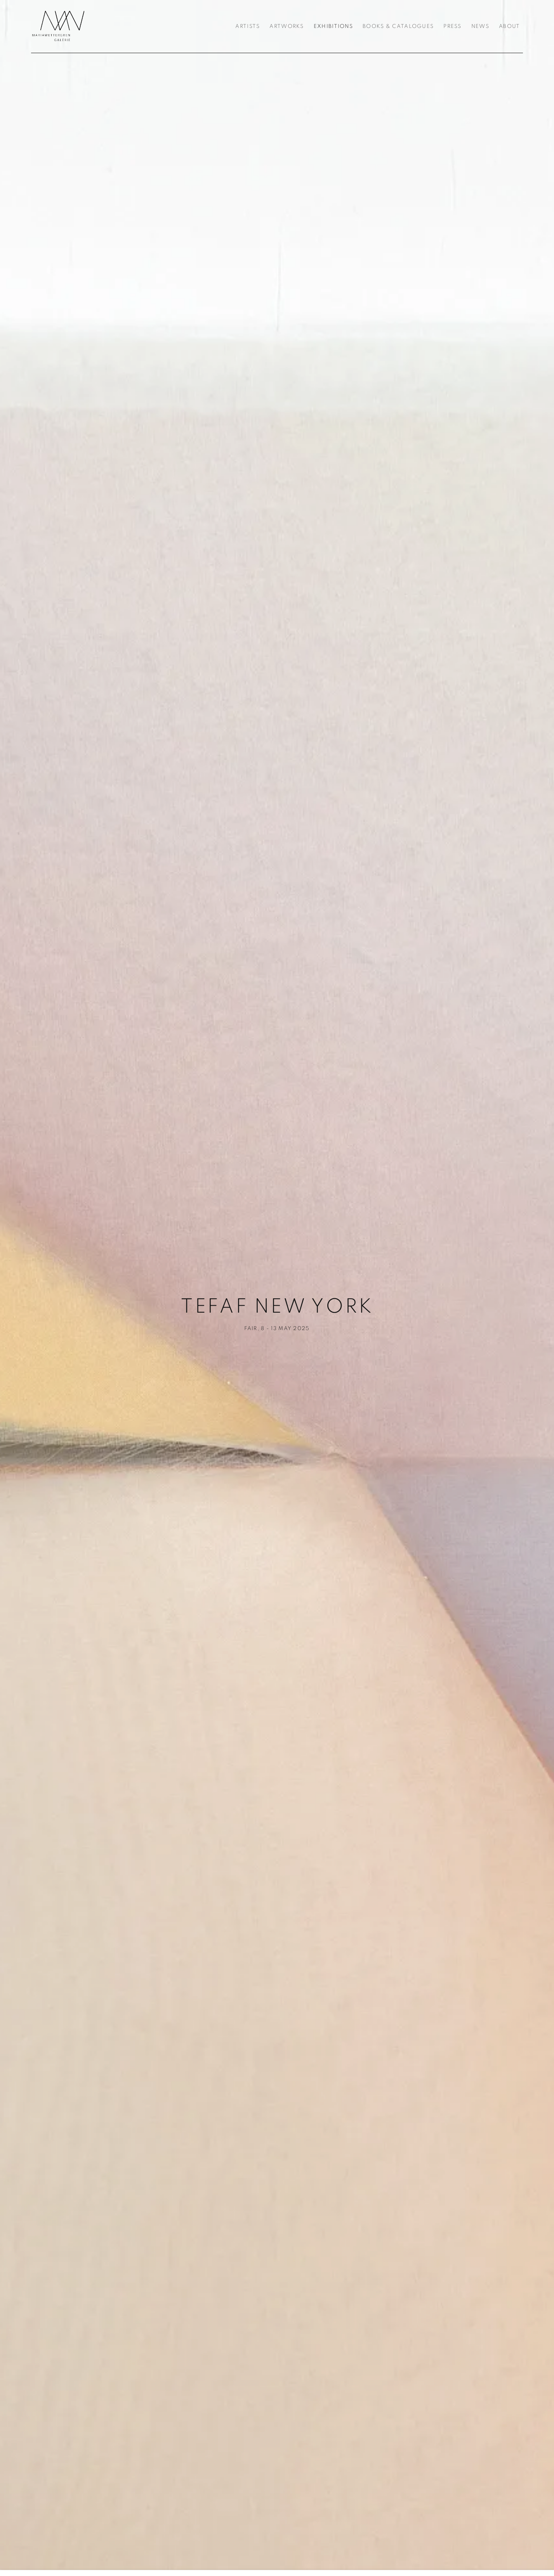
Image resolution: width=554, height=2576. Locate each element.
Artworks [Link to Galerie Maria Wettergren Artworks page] (286, 26)
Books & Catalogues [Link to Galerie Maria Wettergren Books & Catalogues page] (398, 26)
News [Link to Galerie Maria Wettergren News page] (480, 26)
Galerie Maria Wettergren (58, 26)
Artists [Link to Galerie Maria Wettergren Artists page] (247, 26)
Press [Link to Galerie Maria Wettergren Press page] (452, 26)
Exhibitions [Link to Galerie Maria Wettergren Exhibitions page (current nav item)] (333, 26)
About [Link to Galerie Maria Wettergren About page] (509, 26)
